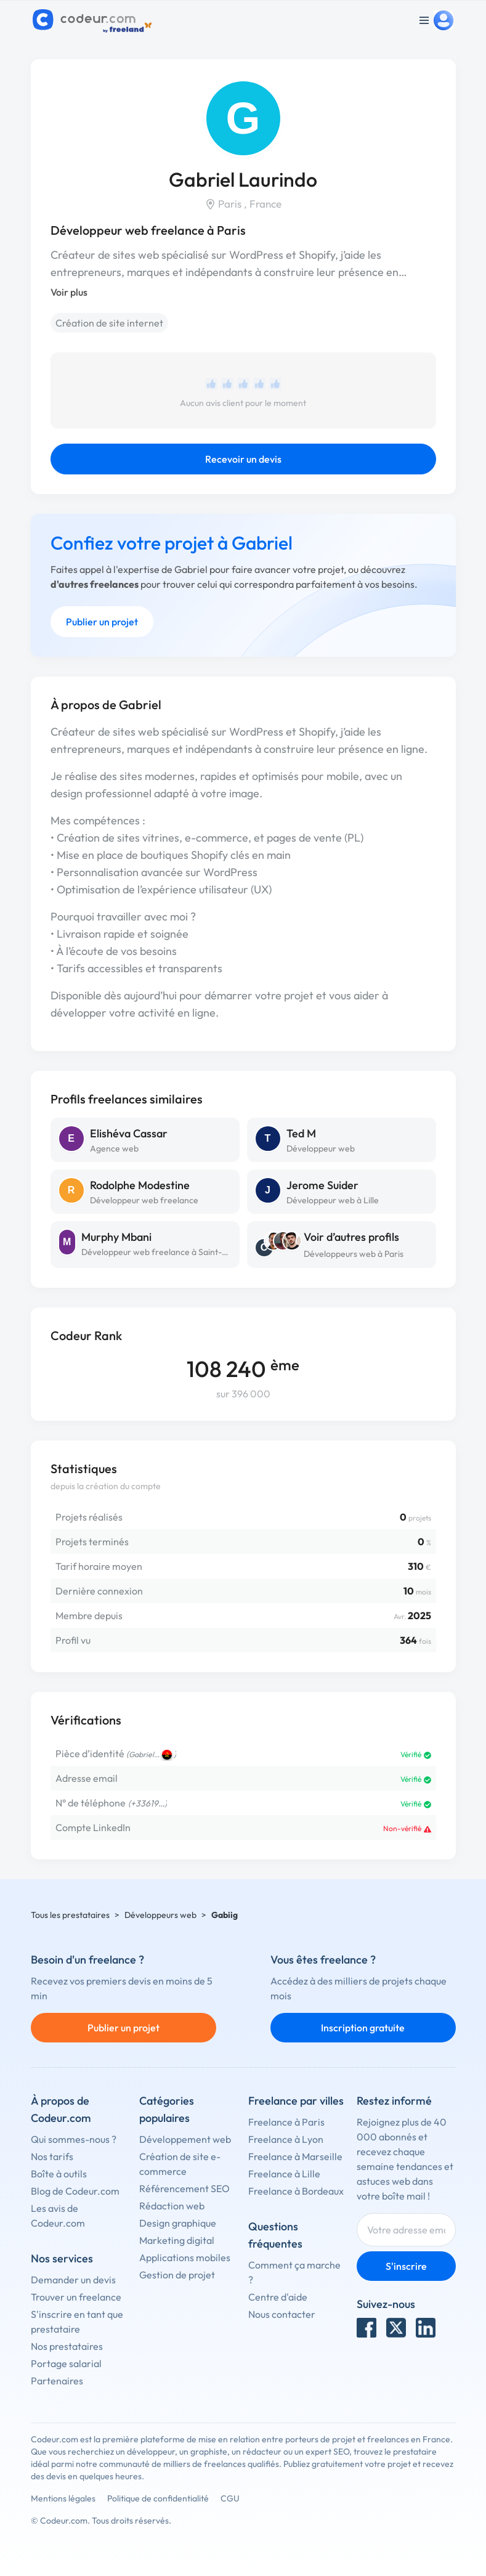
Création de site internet (109, 323)
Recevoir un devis (243, 459)
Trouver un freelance (76, 2297)
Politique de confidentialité (158, 2498)
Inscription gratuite (363, 2027)
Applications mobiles (184, 2257)
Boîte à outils (59, 2174)
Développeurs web (160, 1914)
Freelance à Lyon (285, 2139)
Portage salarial (66, 2363)
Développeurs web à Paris (353, 1253)
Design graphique (177, 2223)
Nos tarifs (52, 2156)
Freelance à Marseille (295, 2156)
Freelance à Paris (286, 2122)
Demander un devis (73, 2279)
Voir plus (69, 292)
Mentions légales (63, 2498)
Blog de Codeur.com (75, 2191)
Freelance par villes (296, 2101)
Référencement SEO (184, 2188)
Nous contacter (281, 2314)
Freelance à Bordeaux (296, 2191)
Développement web (185, 2139)
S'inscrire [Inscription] (406, 2266)
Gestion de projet (177, 2275)
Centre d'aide (277, 2297)
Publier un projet (102, 622)
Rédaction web (172, 2206)
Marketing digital (176, 2240)
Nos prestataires (67, 2346)
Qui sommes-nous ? (73, 2139)
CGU (230, 2498)
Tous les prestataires (70, 1914)
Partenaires (57, 2381)
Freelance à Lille (284, 2174)
